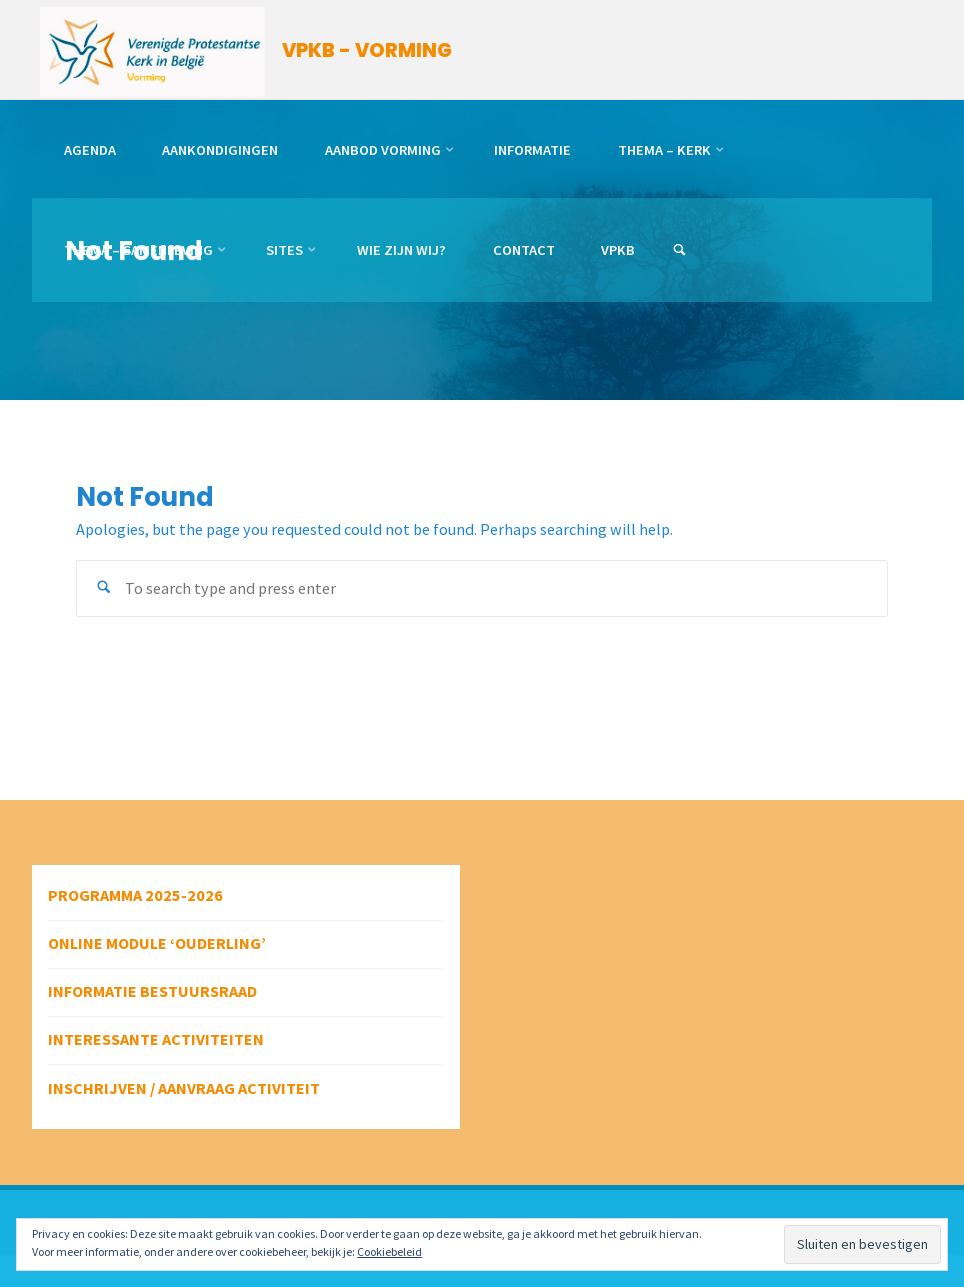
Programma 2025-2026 (135, 895)
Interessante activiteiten (156, 1039)
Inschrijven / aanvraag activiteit (184, 1088)
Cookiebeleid (389, 1251)
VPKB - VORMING (367, 50)
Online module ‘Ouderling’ (157, 943)
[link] (679, 250)
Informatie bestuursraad (152, 991)
